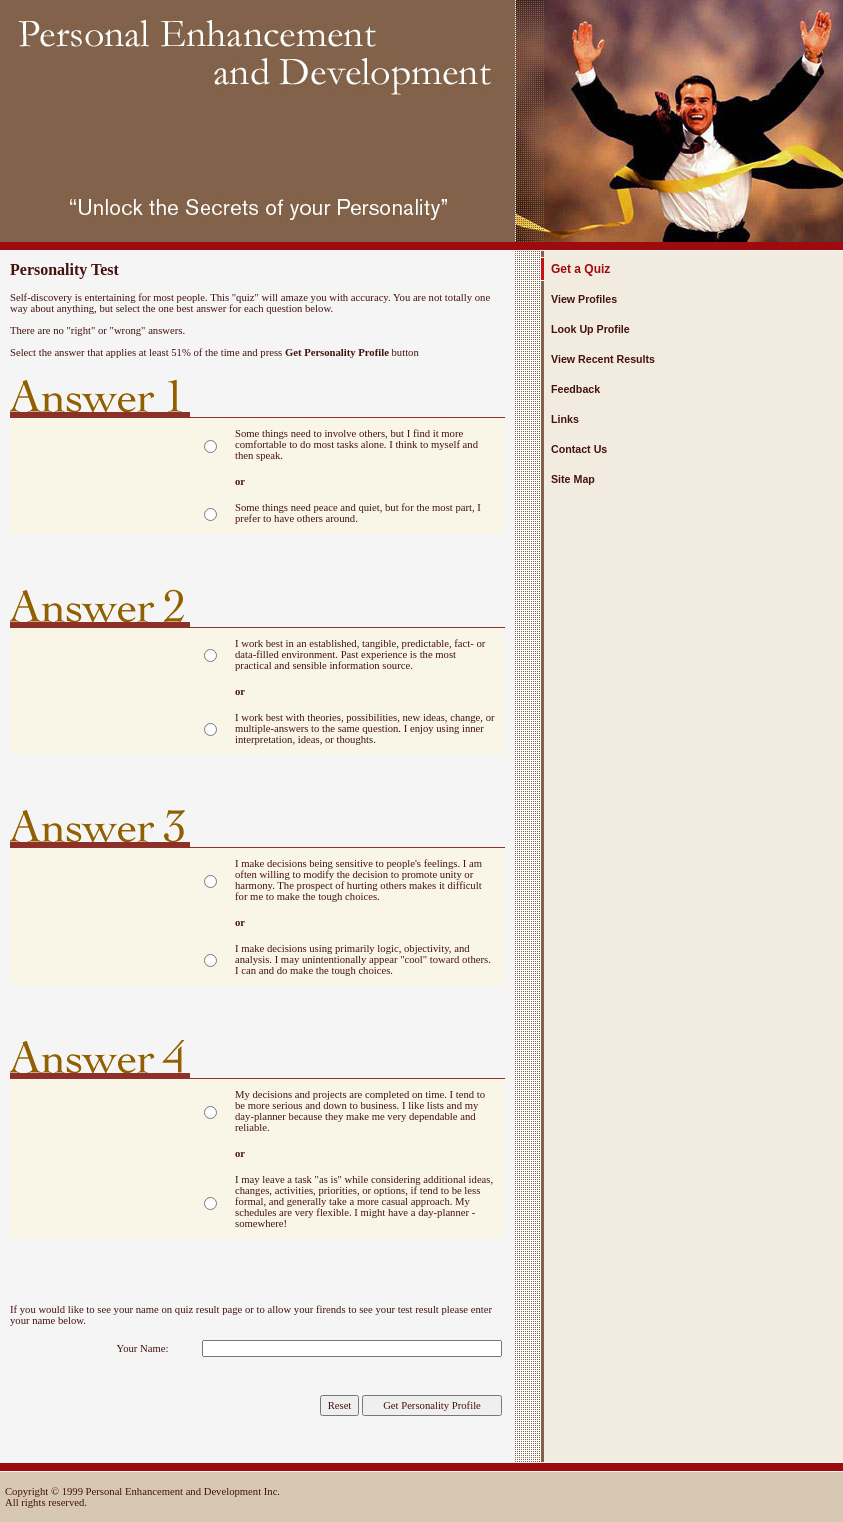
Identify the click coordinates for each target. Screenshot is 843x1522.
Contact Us (579, 449)
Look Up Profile (590, 329)
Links (565, 419)
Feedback (575, 389)
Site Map (573, 479)
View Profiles (584, 299)
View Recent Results (603, 359)
